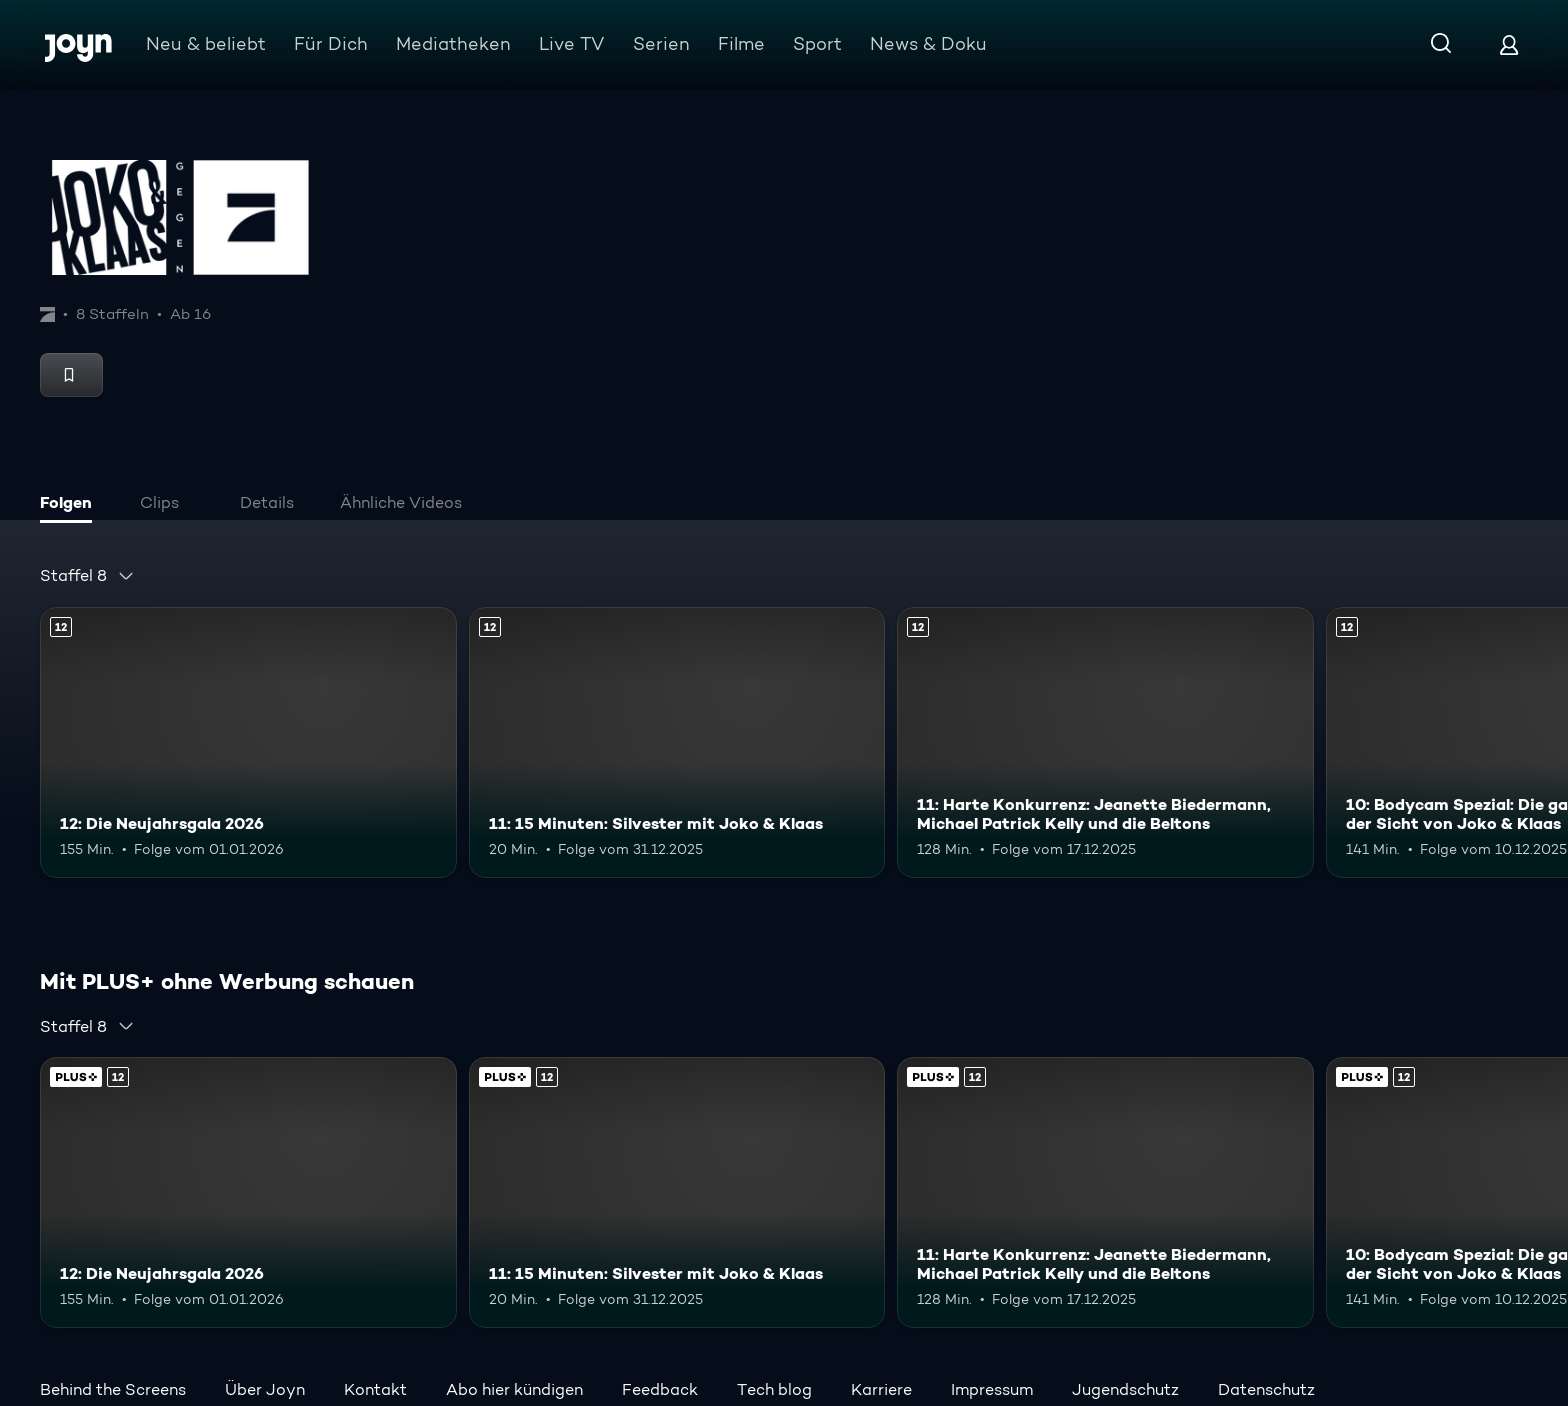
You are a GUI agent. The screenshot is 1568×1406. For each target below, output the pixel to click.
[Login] (1509, 44)
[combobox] (87, 576)
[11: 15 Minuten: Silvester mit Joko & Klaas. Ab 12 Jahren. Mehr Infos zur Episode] (677, 742)
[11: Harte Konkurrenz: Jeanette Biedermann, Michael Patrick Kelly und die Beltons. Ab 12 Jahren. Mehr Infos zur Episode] (1105, 742)
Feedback (660, 1389)
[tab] (71, 505)
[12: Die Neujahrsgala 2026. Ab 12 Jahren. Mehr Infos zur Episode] (248, 742)
